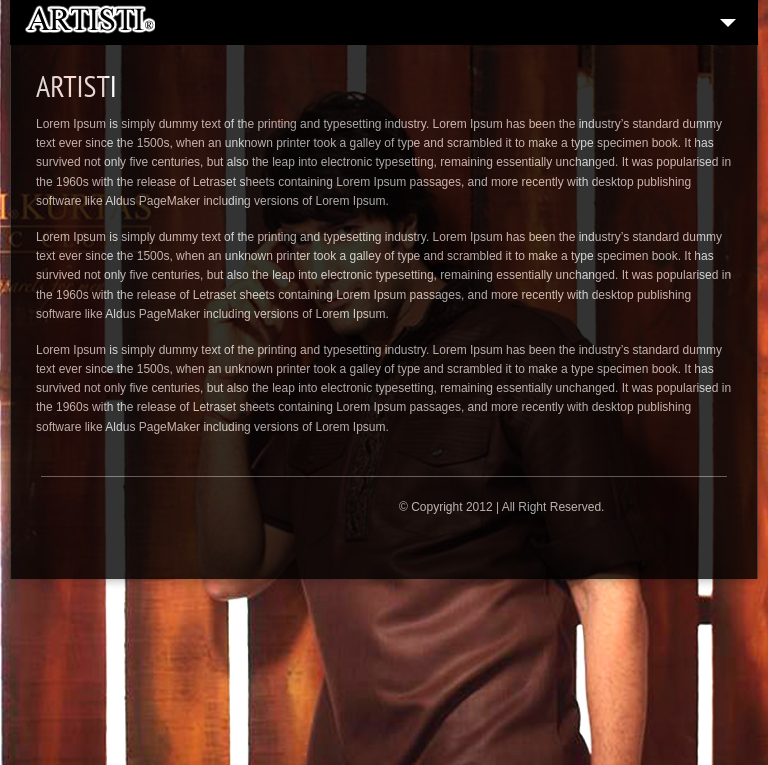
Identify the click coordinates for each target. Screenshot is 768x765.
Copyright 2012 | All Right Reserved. (507, 507)
